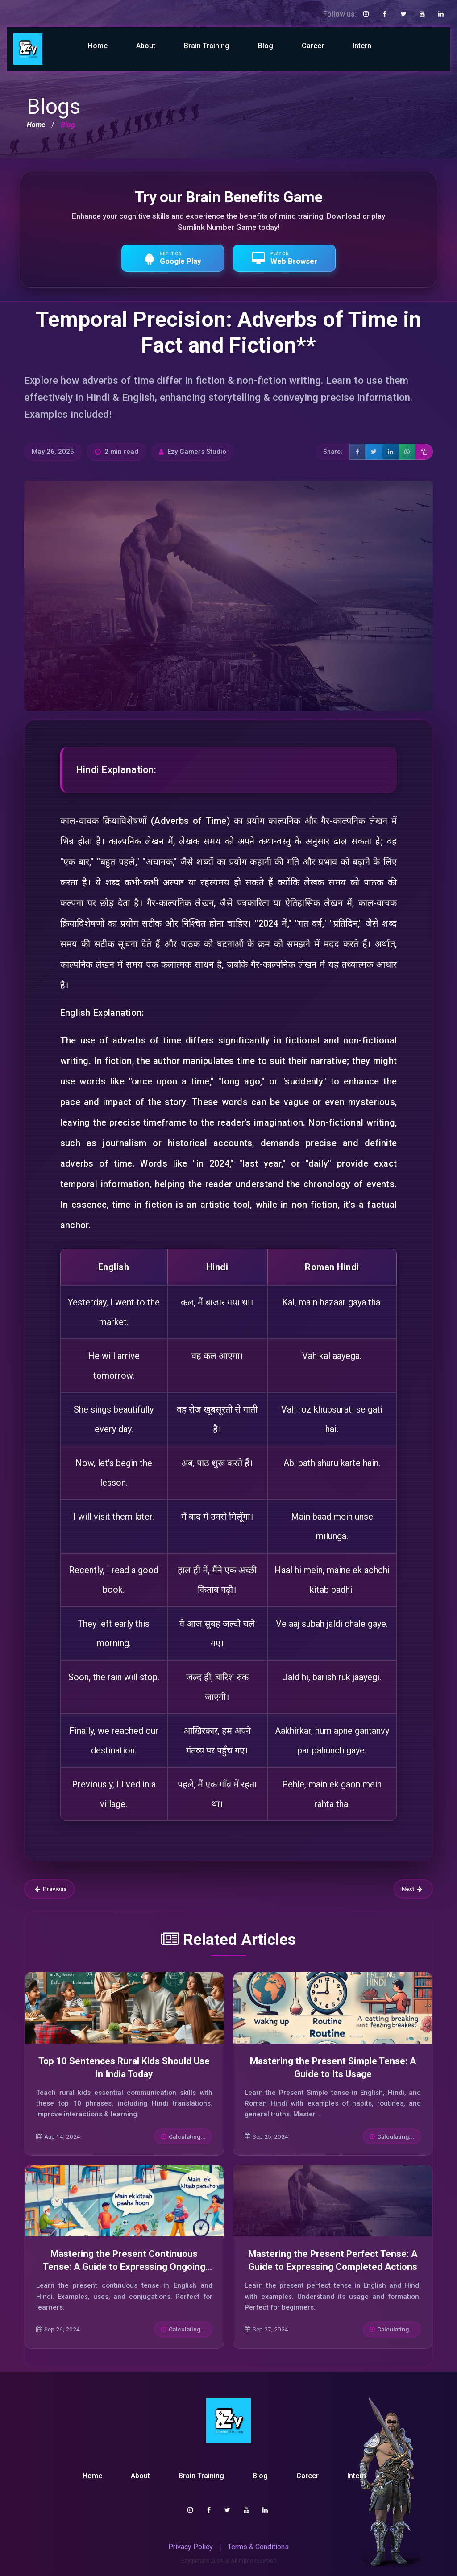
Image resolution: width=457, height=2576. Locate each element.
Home (98, 46)
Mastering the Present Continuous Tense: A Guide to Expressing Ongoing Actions (124, 2266)
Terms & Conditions (258, 2547)
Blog (265, 46)
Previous (50, 1889)
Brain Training (206, 46)
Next (412, 1889)
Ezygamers (195, 2561)
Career (313, 46)
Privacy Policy (190, 2547)
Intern (362, 46)
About (145, 46)
